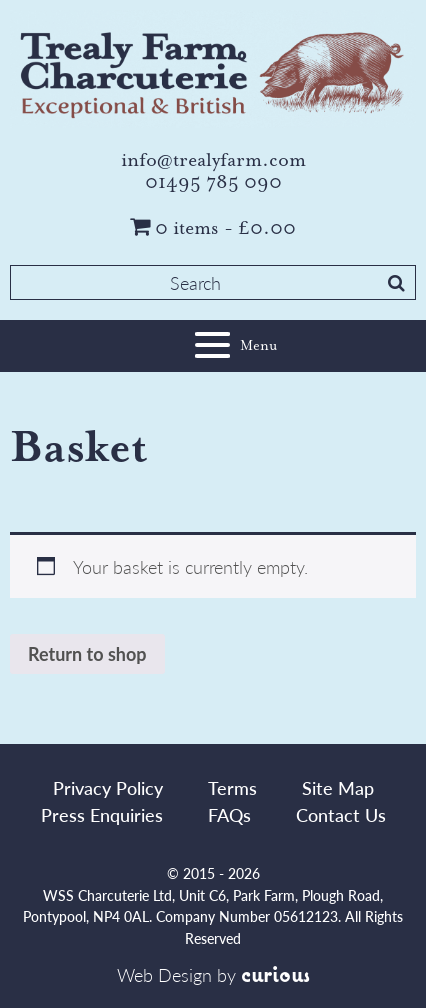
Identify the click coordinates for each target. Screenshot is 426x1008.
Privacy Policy (108, 787)
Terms (232, 787)
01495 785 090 (213, 182)
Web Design (164, 974)
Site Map (338, 787)
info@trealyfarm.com (213, 160)
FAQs (229, 814)
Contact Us (341, 814)
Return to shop (87, 654)
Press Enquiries (102, 814)
